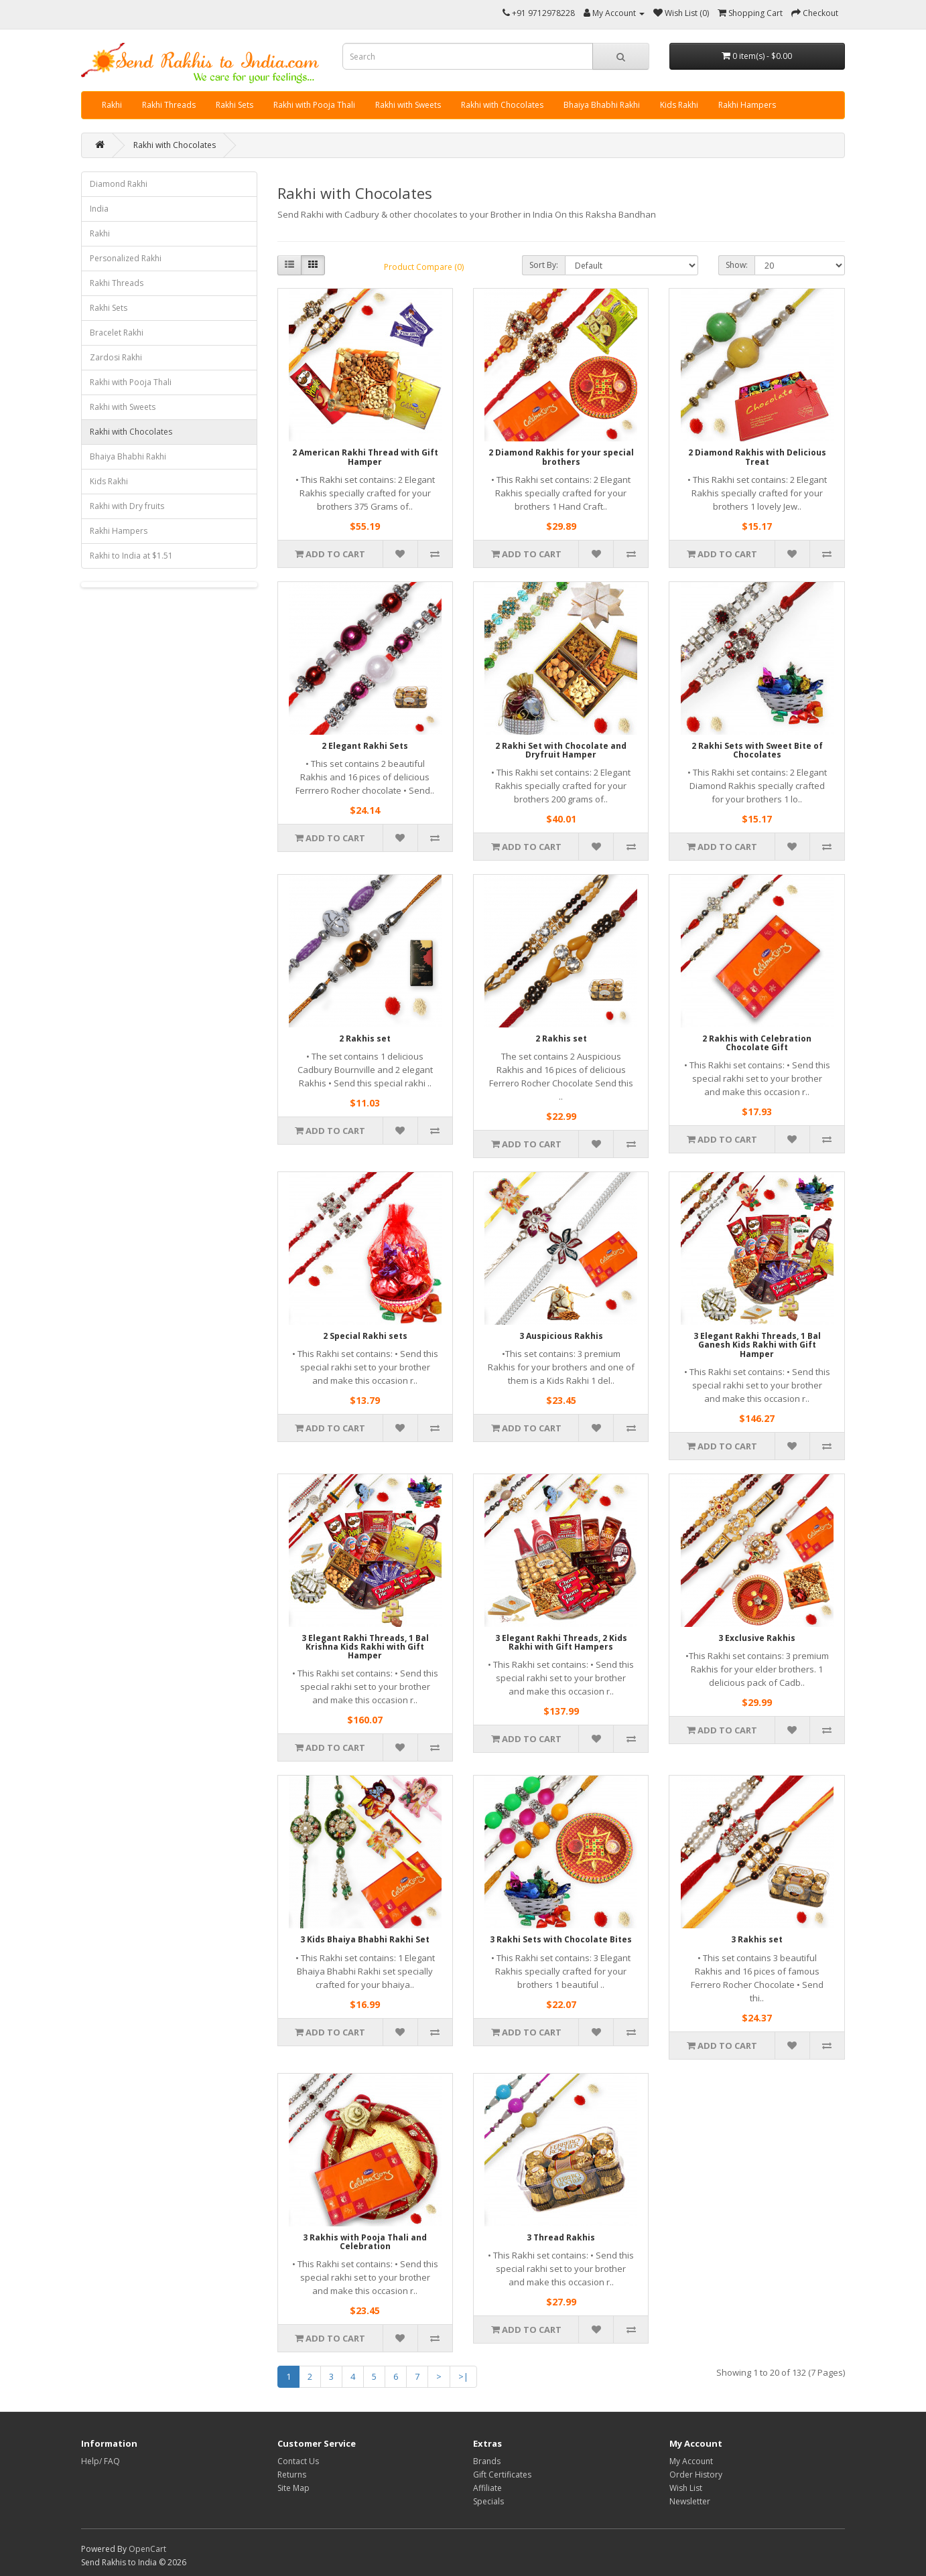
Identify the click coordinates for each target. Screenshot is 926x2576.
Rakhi (112, 105)
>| (463, 2376)
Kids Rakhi (679, 105)
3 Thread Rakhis (561, 2237)
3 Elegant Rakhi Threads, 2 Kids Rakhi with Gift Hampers (561, 1642)
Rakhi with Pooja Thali (314, 105)
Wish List (685, 2488)
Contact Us (298, 2461)
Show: (737, 265)
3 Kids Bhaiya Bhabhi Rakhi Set (364, 1939)
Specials (488, 2501)
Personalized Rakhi (125, 258)
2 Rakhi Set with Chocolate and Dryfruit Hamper (560, 750)
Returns (291, 2474)
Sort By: (543, 265)
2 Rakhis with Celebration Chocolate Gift (756, 1043)
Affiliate (487, 2488)
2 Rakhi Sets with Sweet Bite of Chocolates (757, 750)
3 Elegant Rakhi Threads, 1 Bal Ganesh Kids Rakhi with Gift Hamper (757, 1344)
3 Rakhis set (757, 1939)
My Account (691, 2461)
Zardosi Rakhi (116, 357)
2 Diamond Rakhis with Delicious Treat (757, 457)
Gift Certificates (502, 2474)
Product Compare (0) (424, 267)
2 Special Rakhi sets (365, 1336)
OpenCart (147, 2549)
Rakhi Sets (234, 105)
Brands (487, 2461)
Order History (695, 2474)
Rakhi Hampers (747, 105)
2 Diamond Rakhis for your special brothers (561, 457)
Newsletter (689, 2501)
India (99, 208)
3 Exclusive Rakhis (756, 1638)
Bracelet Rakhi (116, 332)
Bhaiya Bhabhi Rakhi (602, 105)
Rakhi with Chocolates (502, 105)
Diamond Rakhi (118, 184)
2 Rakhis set (365, 1038)
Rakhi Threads (169, 105)
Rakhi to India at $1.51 (131, 555)
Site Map (293, 2488)
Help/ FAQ (100, 2461)
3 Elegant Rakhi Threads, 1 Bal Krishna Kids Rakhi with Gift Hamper (365, 1646)
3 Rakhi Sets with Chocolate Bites (561, 1939)
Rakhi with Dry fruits (127, 506)
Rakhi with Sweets (408, 105)
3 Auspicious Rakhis (561, 1336)
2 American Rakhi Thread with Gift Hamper (365, 457)
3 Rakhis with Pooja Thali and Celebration (365, 2242)
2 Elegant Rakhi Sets (365, 746)
